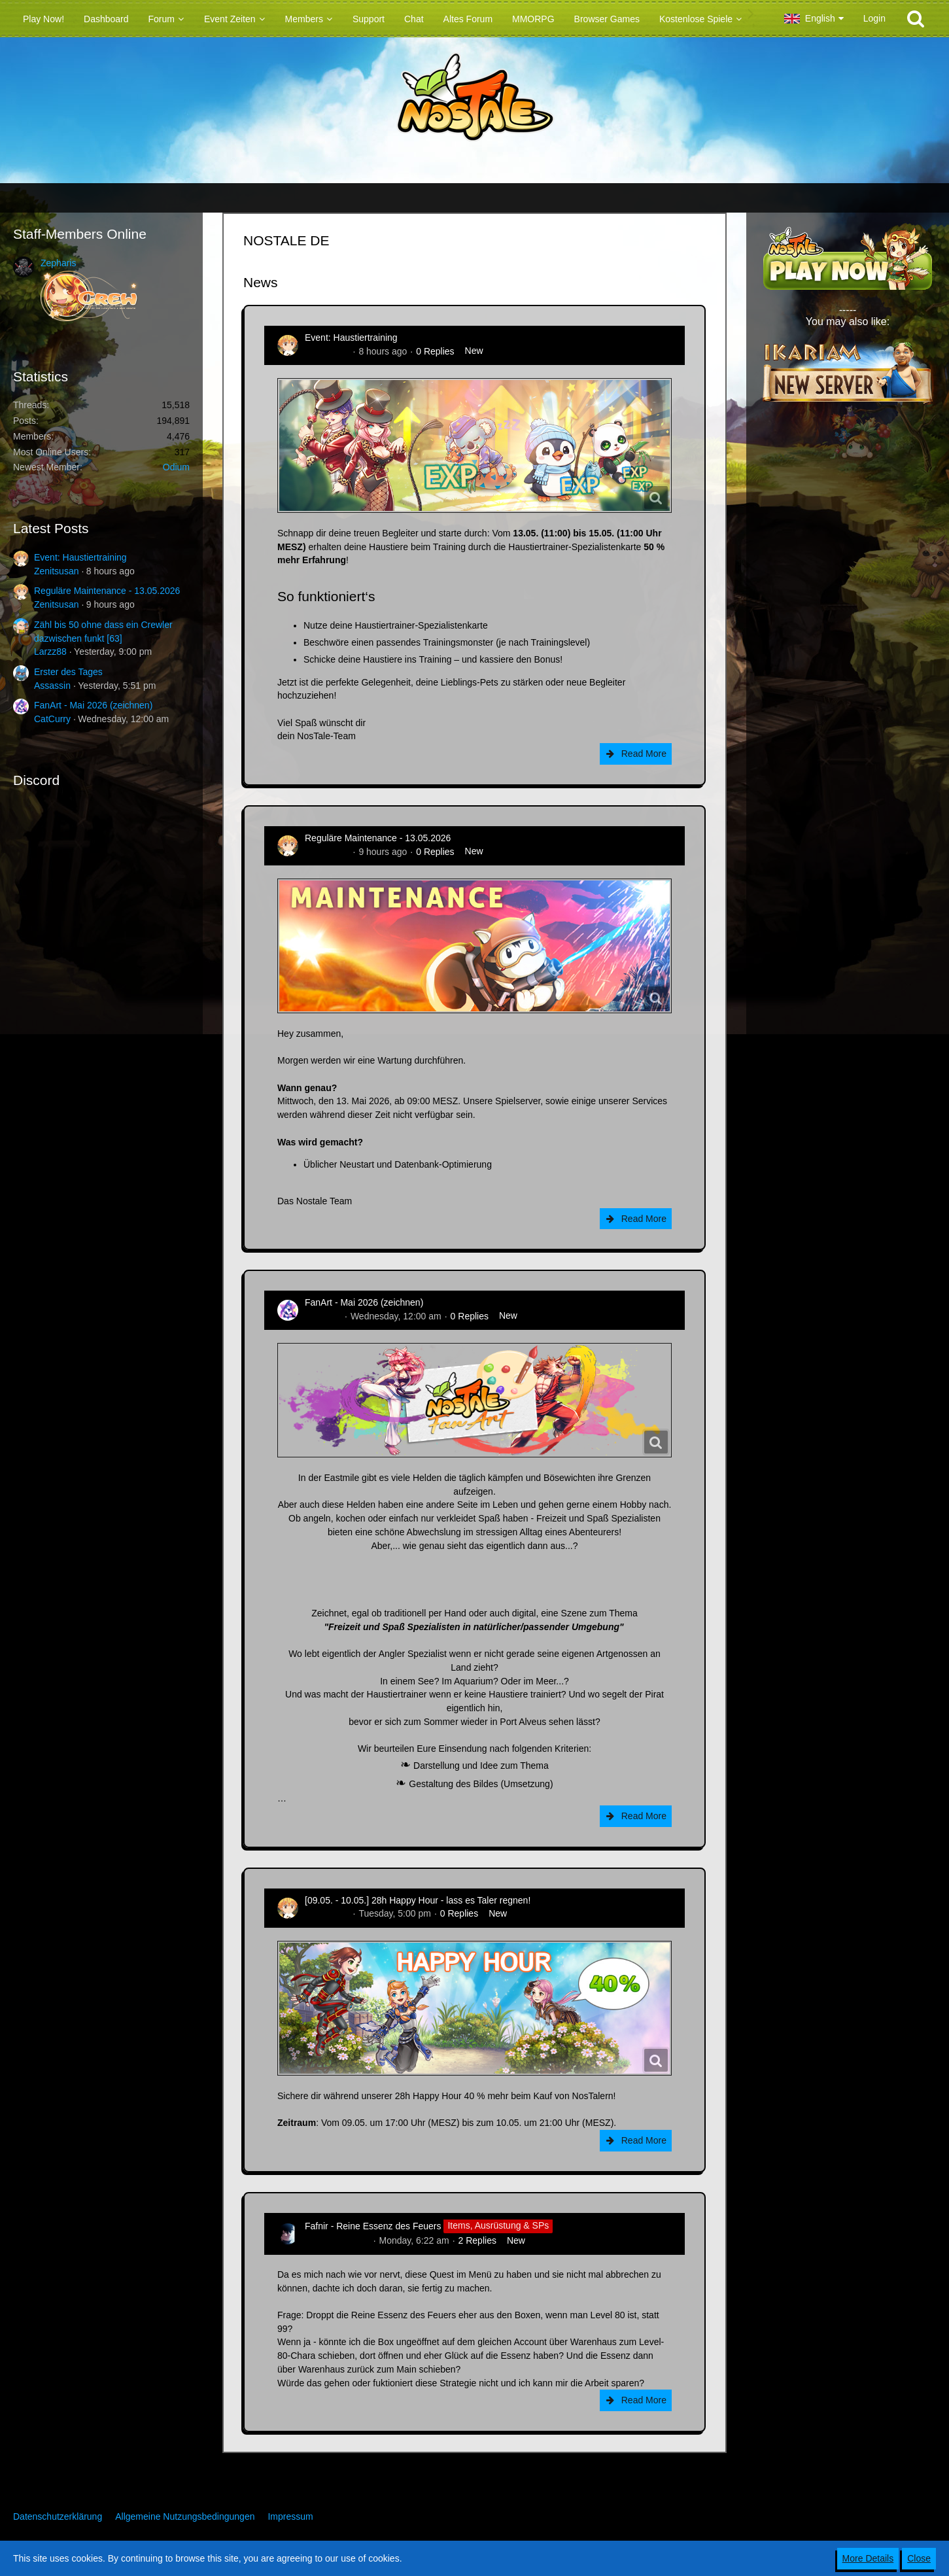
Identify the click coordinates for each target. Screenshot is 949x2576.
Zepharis (58, 263)
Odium (176, 467)
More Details (868, 2558)
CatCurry (52, 719)
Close (919, 2558)
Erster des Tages (68, 672)
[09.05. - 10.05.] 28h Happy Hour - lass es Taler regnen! (417, 1900)
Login (874, 18)
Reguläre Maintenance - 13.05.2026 (107, 590)
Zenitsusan (56, 571)
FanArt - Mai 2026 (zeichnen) (93, 705)
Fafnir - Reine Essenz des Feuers (373, 2225)
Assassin (52, 685)
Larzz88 (50, 651)
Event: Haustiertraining (80, 557)
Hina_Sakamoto (337, 2240)
